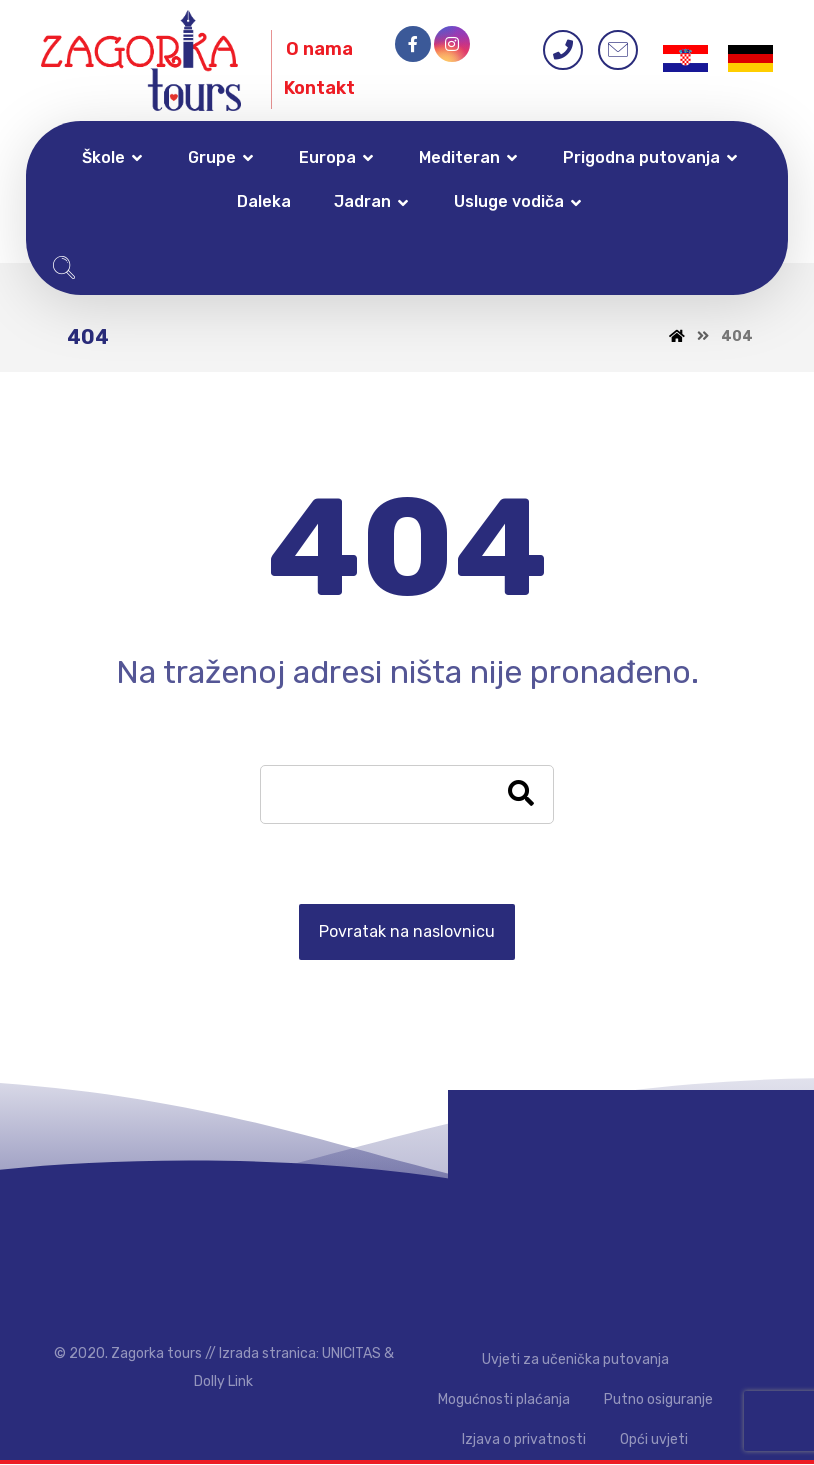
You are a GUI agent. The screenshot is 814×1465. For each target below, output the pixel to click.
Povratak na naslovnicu (407, 932)
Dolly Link (223, 1382)
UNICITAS (351, 1354)
